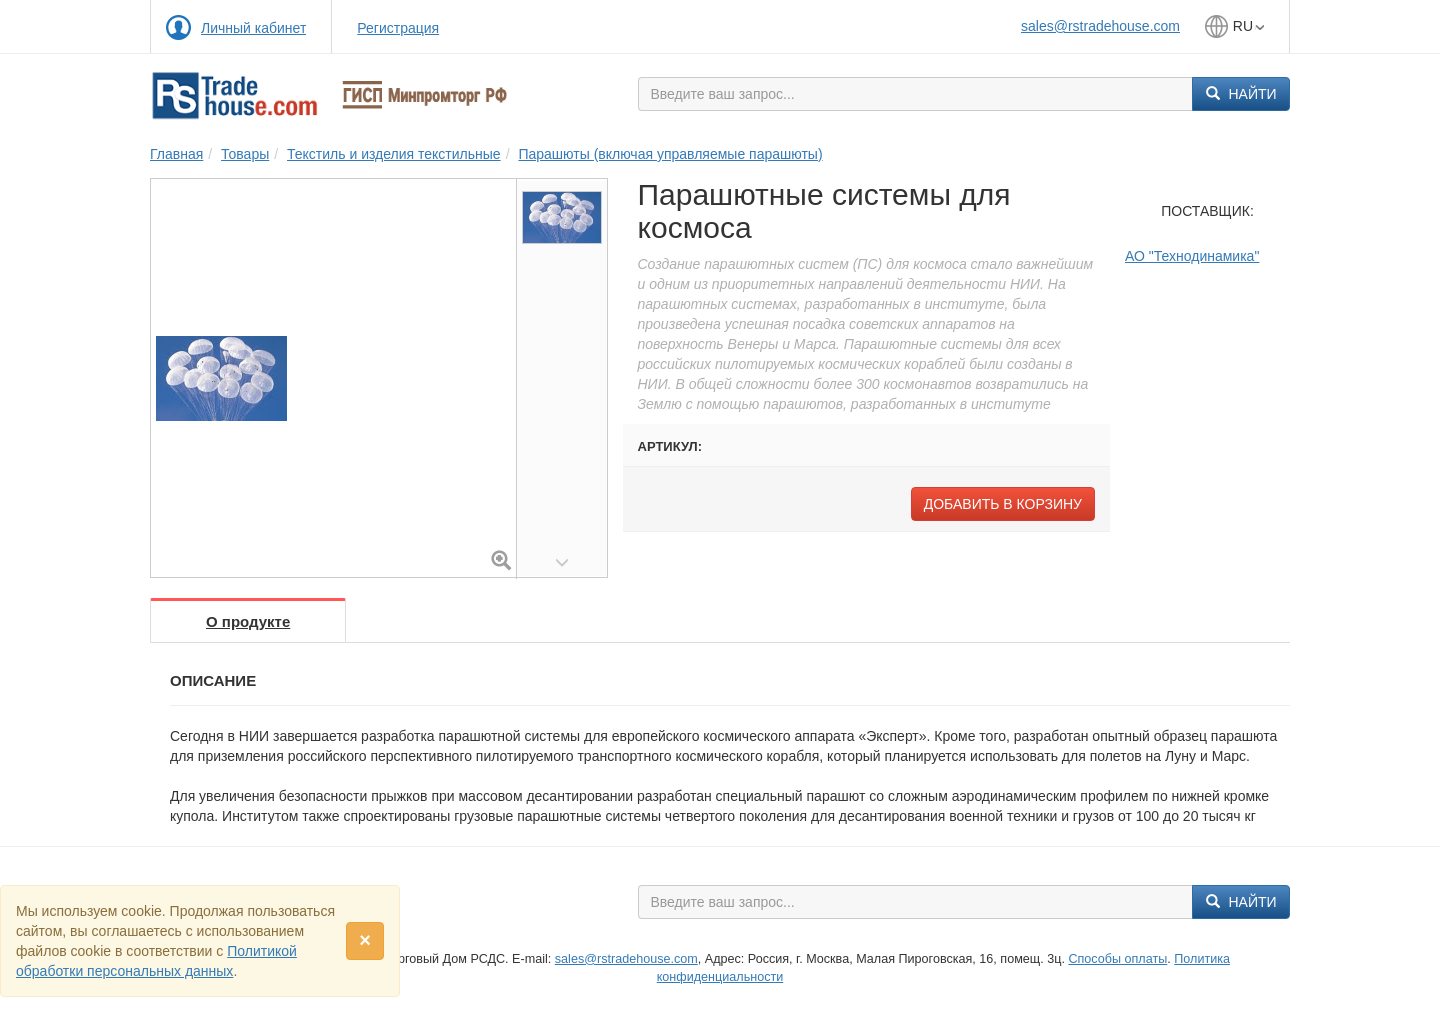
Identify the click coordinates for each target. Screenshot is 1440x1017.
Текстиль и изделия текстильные (394, 154)
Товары (245, 154)
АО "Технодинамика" (1192, 256)
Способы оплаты (1117, 959)
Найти (1241, 94)
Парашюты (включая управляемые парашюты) (670, 154)
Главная (176, 154)
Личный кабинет (253, 28)
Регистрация (398, 28)
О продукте (248, 621)
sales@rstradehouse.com (1100, 26)
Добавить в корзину (1003, 504)
